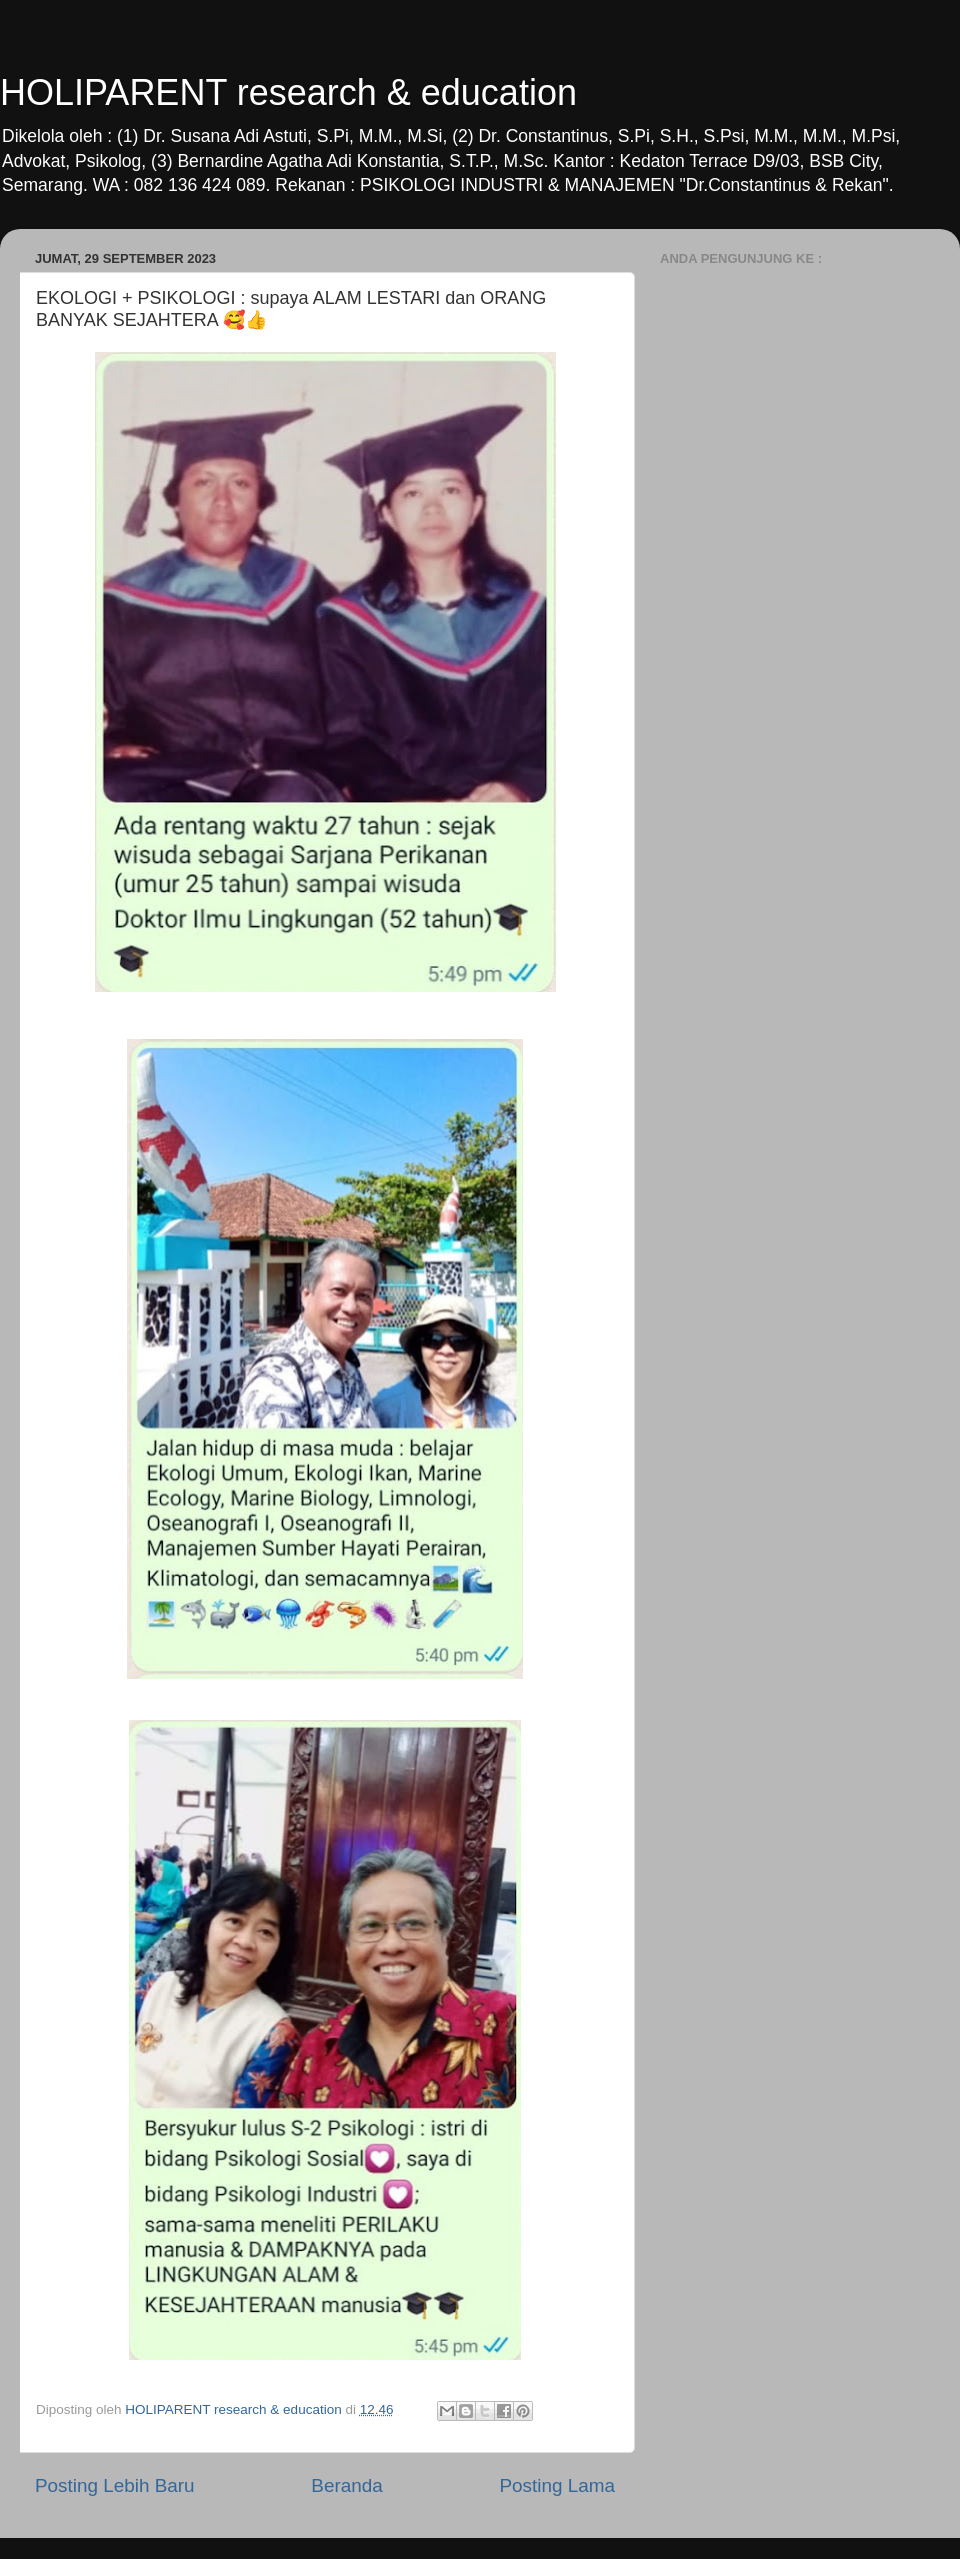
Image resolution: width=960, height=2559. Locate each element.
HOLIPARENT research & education (288, 92)
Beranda (346, 2485)
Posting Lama (557, 2485)
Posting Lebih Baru (115, 2485)
